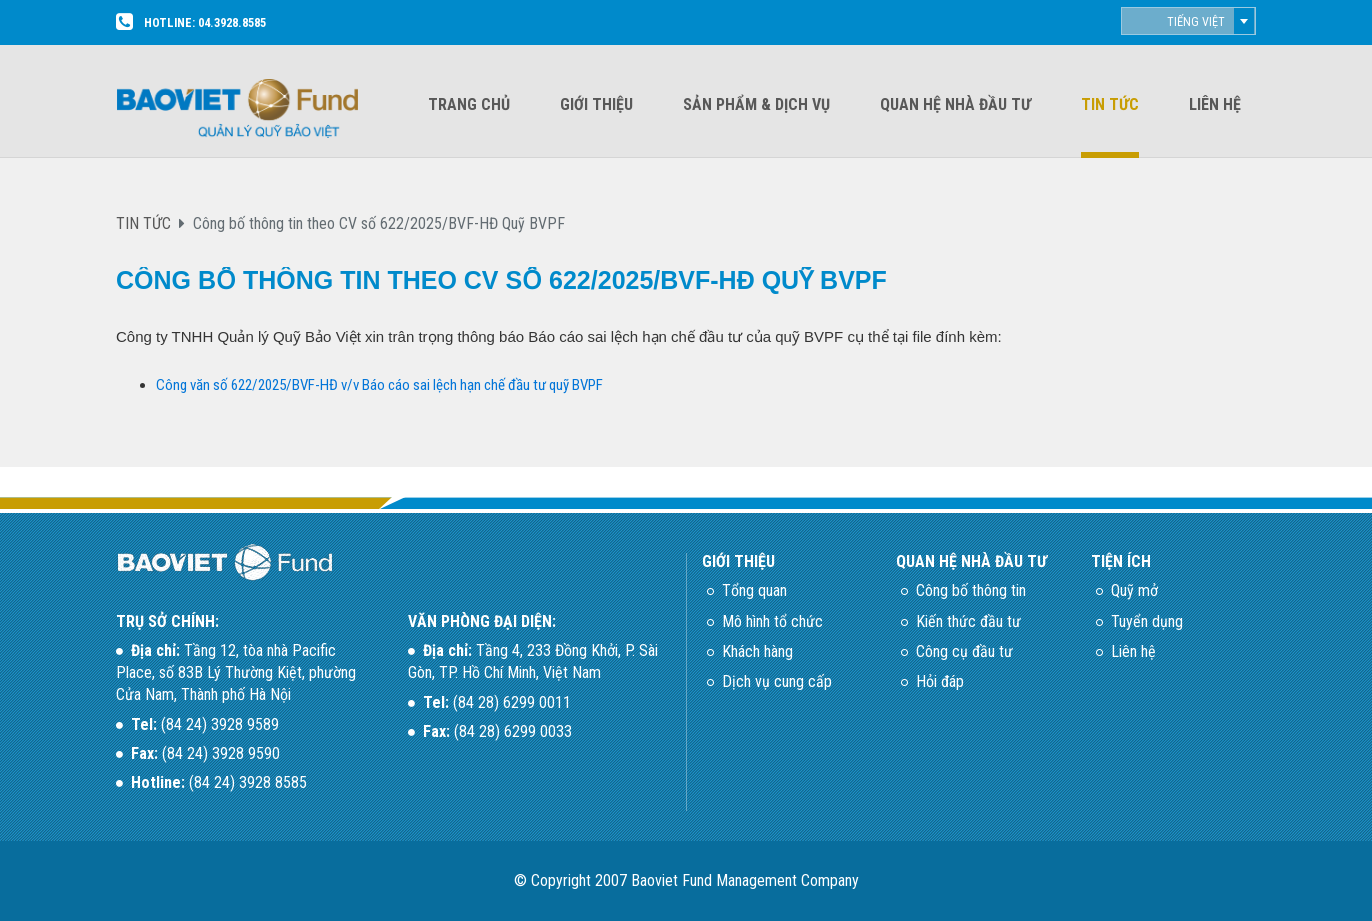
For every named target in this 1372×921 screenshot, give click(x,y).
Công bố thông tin (971, 590)
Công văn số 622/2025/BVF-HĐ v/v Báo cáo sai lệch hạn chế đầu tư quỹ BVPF (379, 385)
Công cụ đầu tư (964, 651)
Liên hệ (1215, 104)
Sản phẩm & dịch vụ (756, 104)
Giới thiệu (596, 104)
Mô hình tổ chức (772, 621)
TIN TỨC (143, 223)
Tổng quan (754, 590)
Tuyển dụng (1147, 621)
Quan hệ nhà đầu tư (955, 104)
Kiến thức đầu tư (968, 621)
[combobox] (1188, 21)
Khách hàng (757, 651)
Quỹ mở (1134, 590)
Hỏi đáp (940, 681)
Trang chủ (469, 104)
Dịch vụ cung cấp (777, 681)
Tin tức (1110, 104)
